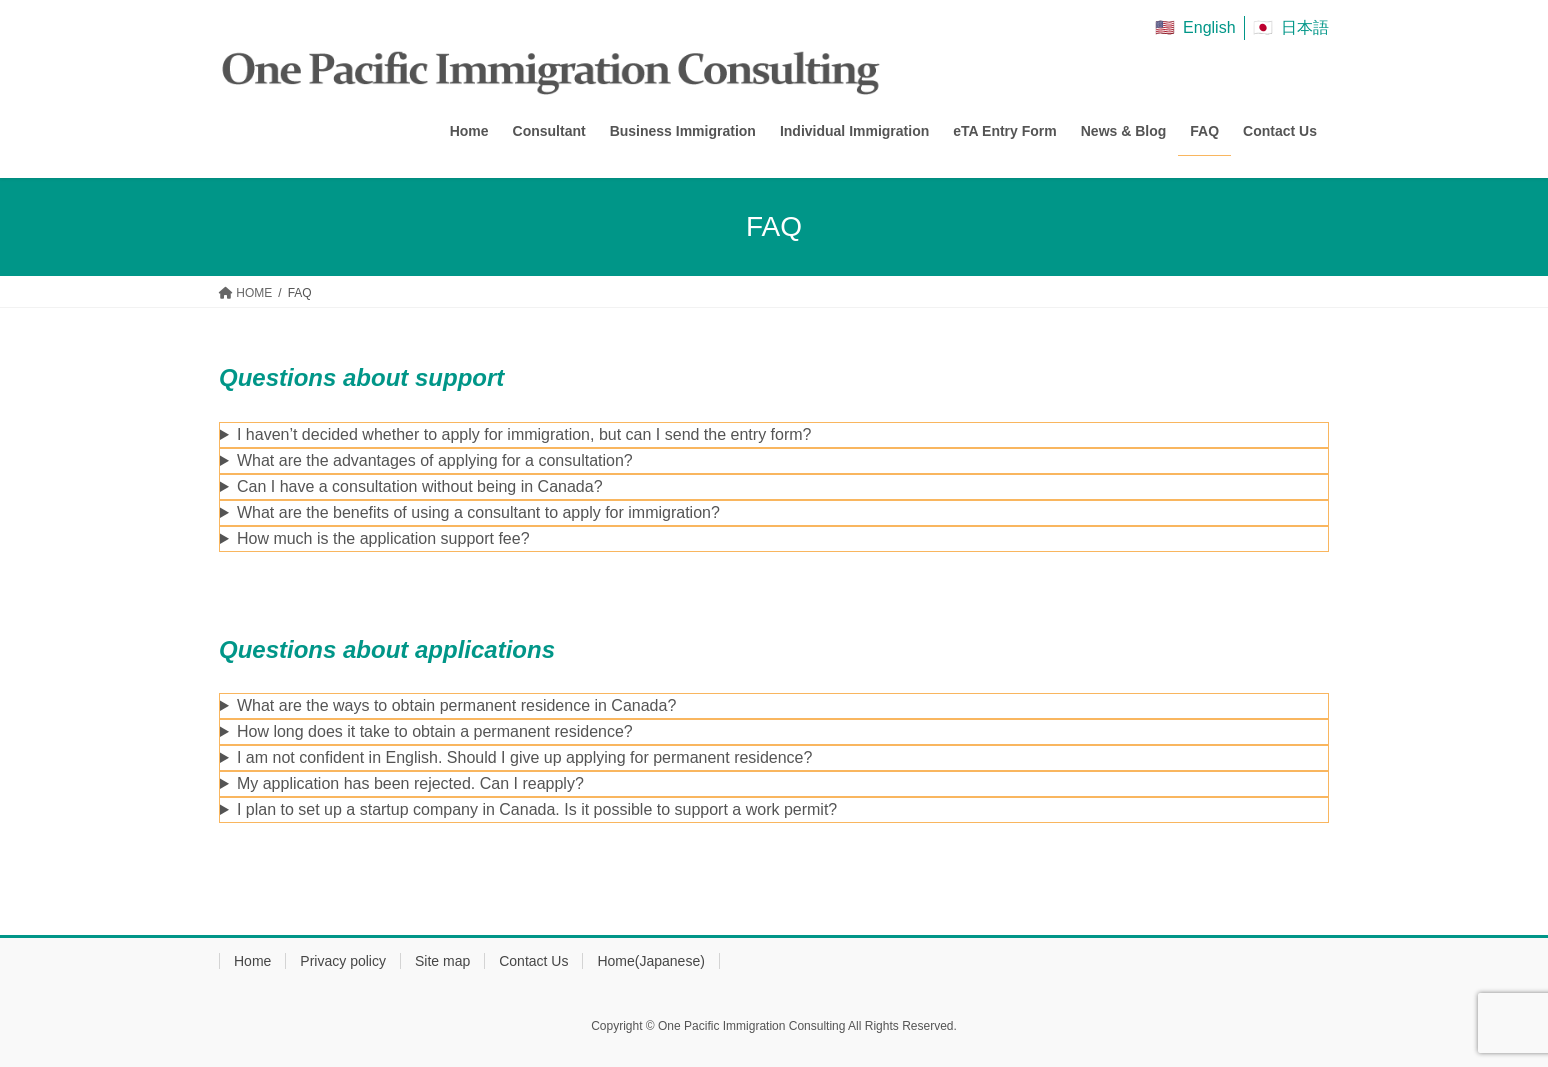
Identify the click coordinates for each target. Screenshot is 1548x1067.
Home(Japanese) (650, 961)
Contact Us (533, 961)
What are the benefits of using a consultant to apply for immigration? (478, 512)
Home (252, 961)
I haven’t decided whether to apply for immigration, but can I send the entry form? (524, 434)
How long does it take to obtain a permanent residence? (435, 731)
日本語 (1305, 27)
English (1209, 27)
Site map (442, 961)
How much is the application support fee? (383, 538)
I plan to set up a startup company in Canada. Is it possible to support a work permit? (537, 809)
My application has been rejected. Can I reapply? (410, 783)
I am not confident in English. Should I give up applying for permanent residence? (524, 757)
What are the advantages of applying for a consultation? (435, 460)
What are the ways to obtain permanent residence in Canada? (456, 705)
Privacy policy (343, 961)
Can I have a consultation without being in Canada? (420, 486)
